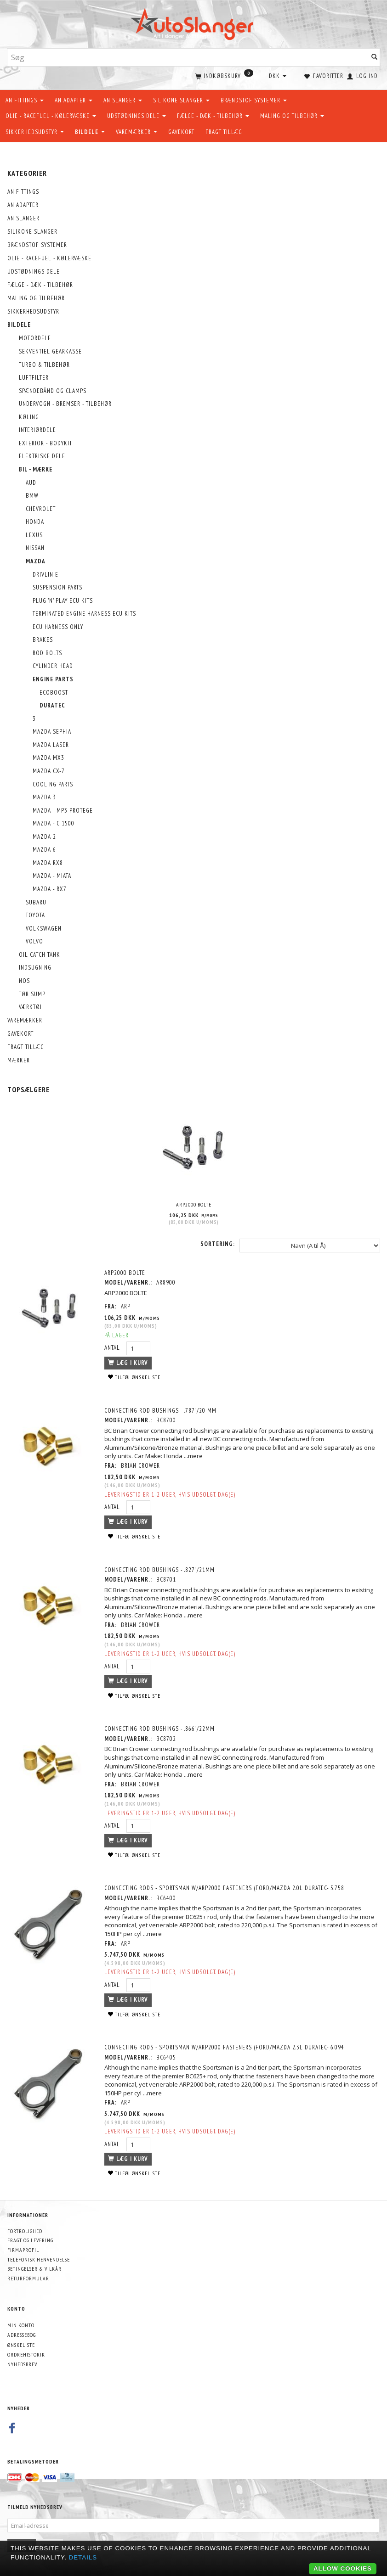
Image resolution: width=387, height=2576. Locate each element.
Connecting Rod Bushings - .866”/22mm (161, 1728)
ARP (127, 1305)
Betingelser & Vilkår (34, 2268)
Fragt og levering (30, 2239)
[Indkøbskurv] (223, 75)
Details (83, 2557)
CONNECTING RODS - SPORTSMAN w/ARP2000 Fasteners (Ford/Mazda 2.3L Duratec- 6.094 (226, 2046)
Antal (115, 1347)
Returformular (28, 2277)
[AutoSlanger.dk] (194, 22)
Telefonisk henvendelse (38, 2258)
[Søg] (374, 57)
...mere (207, 1455)
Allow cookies (342, 2568)
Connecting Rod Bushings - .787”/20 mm (162, 1409)
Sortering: (217, 1242)
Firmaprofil (23, 2248)
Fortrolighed (24, 2230)
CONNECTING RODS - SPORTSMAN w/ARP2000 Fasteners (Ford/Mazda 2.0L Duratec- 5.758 (226, 1887)
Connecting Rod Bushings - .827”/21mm (161, 1568)
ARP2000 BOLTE (193, 1203)
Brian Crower (142, 1465)
